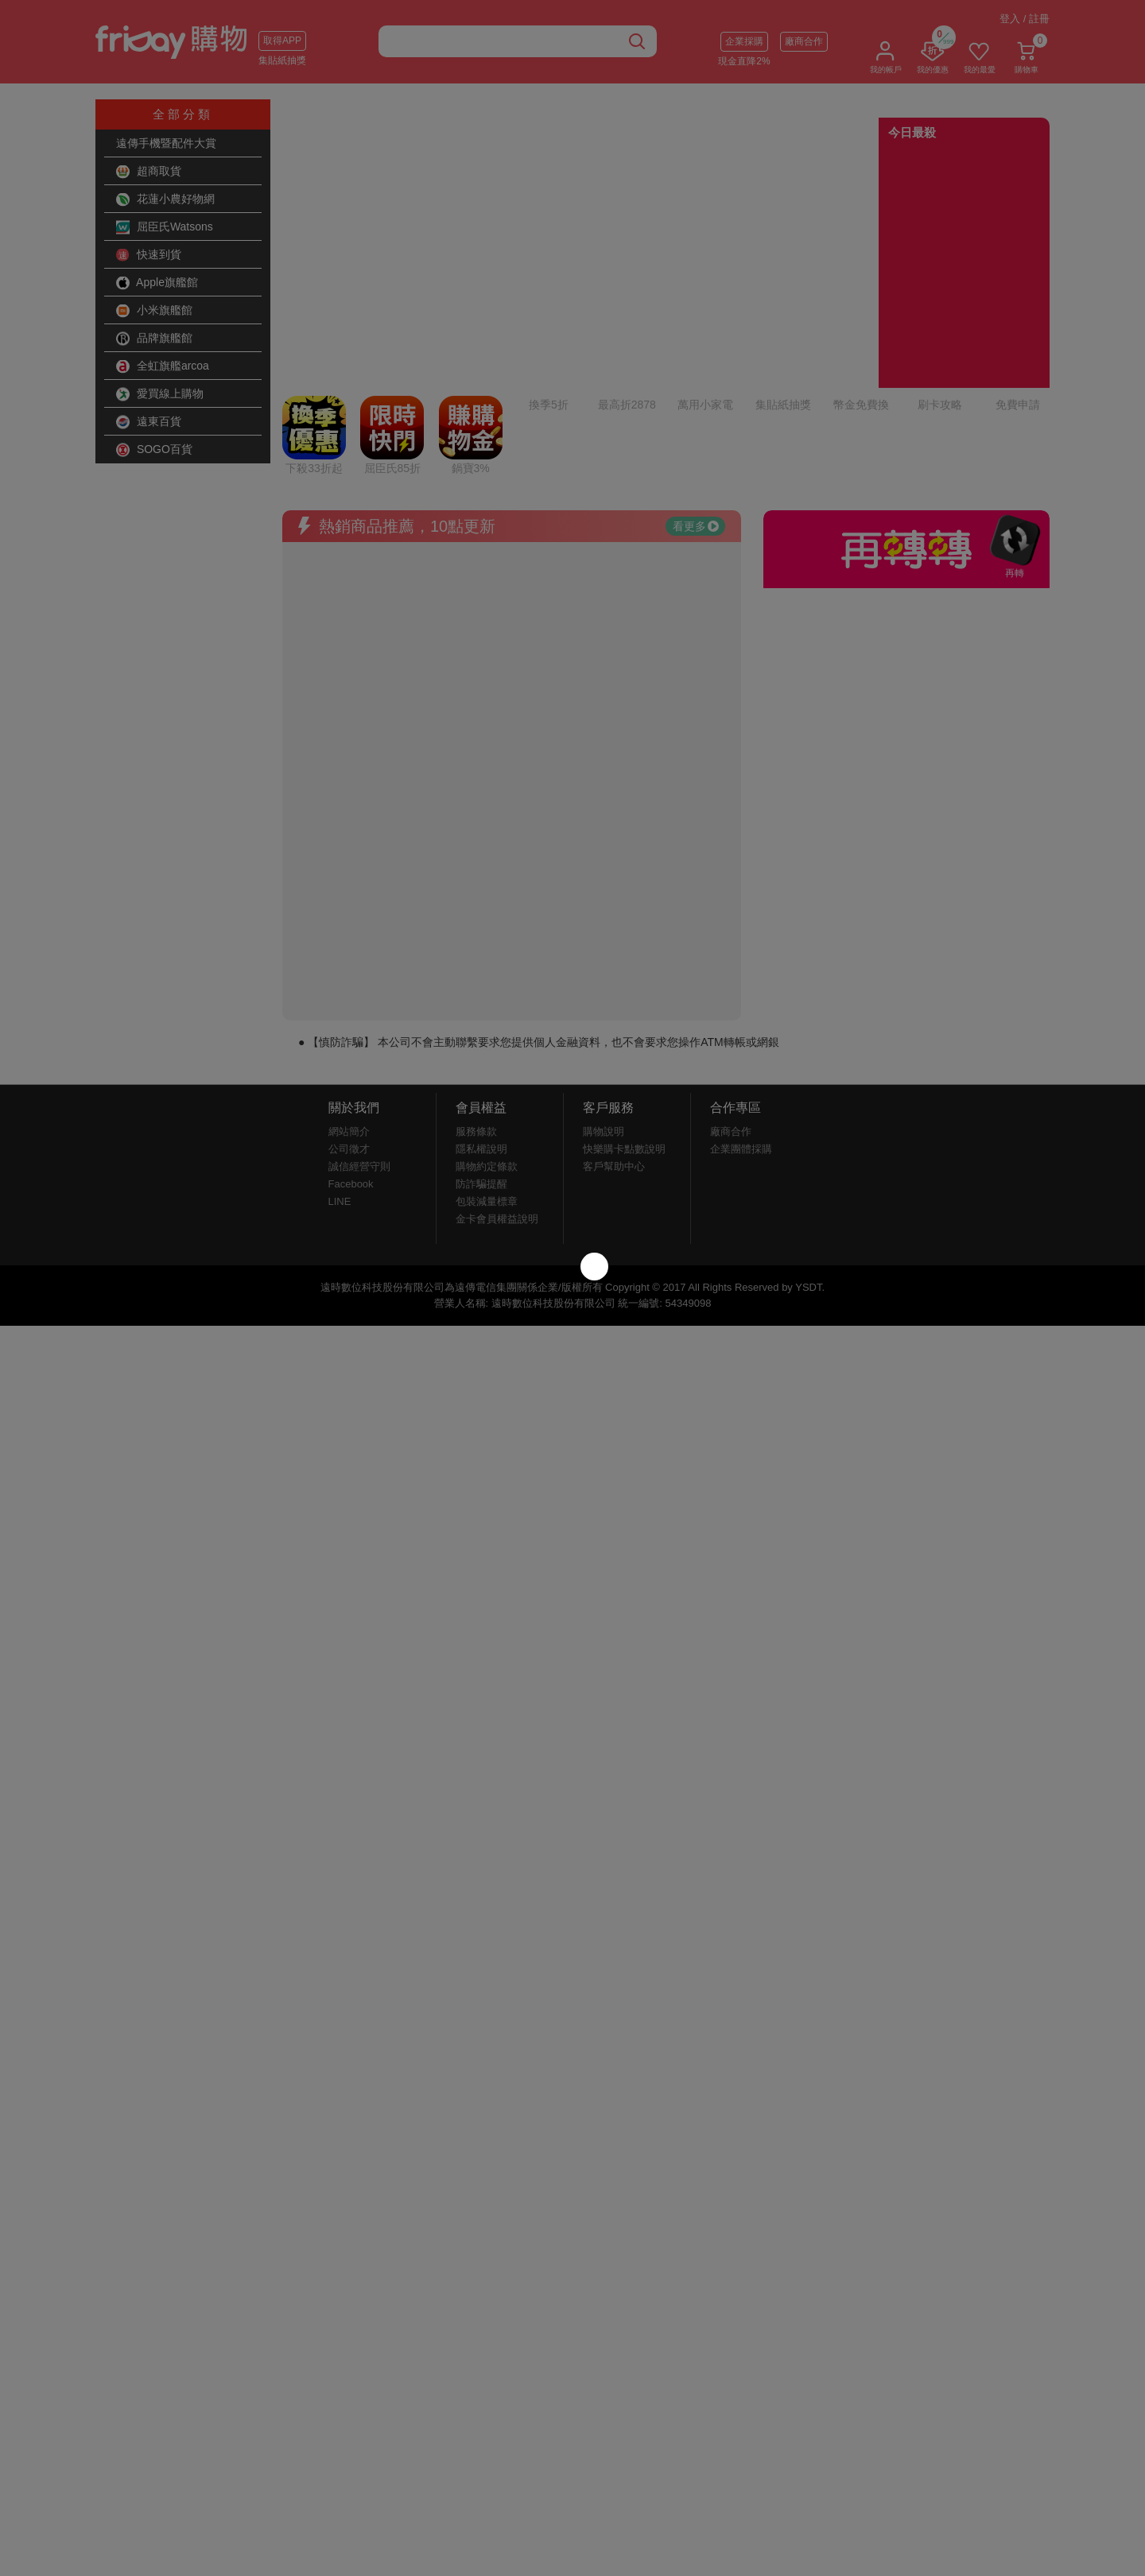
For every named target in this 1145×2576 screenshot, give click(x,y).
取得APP (282, 40)
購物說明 (603, 999)
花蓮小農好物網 (165, 199)
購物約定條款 (487, 1034)
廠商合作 (804, 41)
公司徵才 (349, 1016)
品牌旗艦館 (154, 338)
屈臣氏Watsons (164, 227)
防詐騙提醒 (481, 1051)
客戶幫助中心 (614, 1034)
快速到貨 (148, 255)
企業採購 (744, 41)
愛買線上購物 (160, 394)
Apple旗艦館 (157, 283)
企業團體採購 (741, 1016)
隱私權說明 (481, 1016)
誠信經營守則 (359, 1034)
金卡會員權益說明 (497, 1086)
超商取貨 (148, 172)
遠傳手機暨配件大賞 (166, 143)
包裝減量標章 (487, 1069)
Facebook (351, 1051)
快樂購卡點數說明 (624, 1016)
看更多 (696, 393)
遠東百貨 (148, 422)
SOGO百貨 (154, 450)
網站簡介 (349, 999)
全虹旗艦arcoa (162, 366)
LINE (339, 1069)
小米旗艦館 (154, 311)
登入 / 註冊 (1024, 19)
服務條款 (476, 999)
